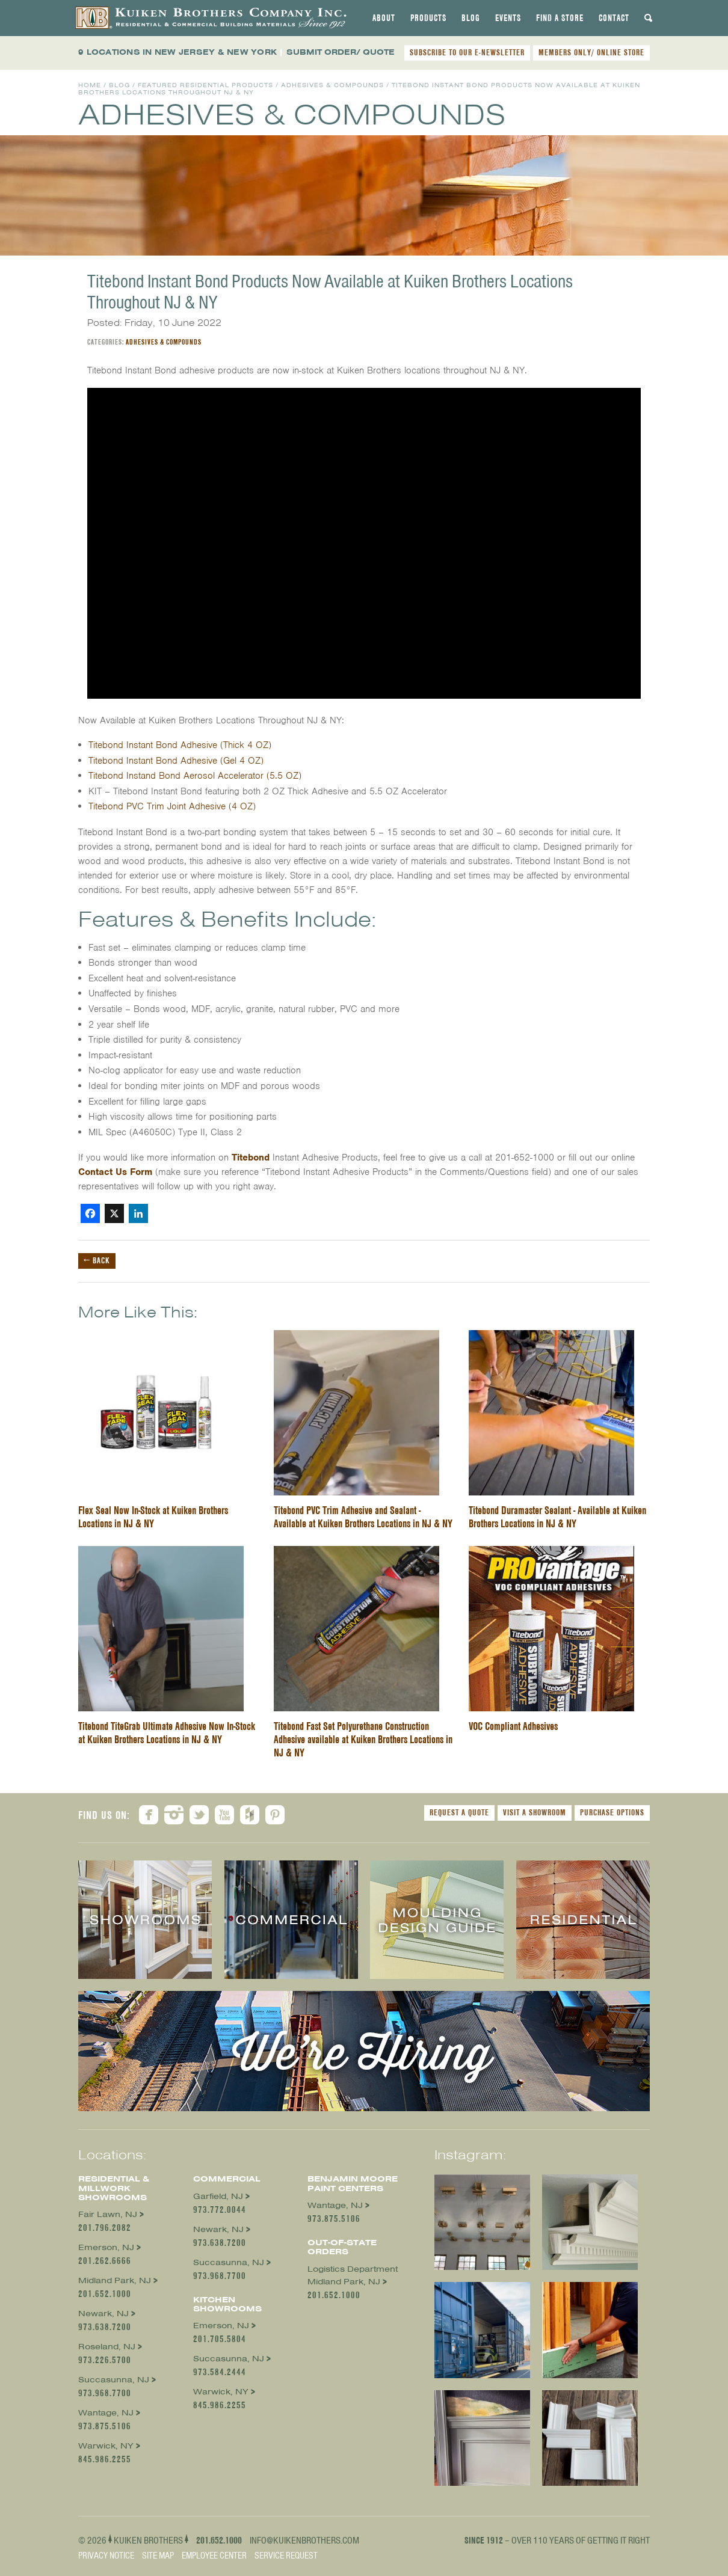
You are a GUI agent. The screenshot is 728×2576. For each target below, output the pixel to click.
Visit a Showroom (534, 1812)
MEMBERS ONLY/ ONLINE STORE (591, 52)
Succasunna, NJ (113, 2380)
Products (428, 18)
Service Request (286, 2556)
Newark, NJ (103, 2313)
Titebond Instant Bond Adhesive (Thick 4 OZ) (179, 745)
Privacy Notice (106, 2556)
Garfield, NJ (218, 2196)
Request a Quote (459, 1812)
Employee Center (214, 2556)
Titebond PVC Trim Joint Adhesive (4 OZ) (172, 806)
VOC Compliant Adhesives (513, 1726)
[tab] (383, 18)
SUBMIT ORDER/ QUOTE (340, 52)
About (383, 18)
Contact (614, 18)
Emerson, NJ (106, 2247)
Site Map (158, 2556)
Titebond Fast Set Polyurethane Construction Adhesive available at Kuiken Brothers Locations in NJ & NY (363, 1739)
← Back (97, 1260)
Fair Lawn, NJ (107, 2214)
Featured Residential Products (205, 85)
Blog (470, 18)
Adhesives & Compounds (332, 85)
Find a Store (560, 18)
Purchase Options (612, 1812)
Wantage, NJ (106, 2413)
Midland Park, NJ (114, 2280)
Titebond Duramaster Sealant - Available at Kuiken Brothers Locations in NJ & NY (557, 1517)
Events (508, 18)
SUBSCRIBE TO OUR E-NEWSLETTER (467, 52)
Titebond (251, 1158)
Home (89, 85)
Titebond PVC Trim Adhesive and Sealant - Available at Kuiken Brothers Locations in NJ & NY (363, 1517)
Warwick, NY (106, 2446)
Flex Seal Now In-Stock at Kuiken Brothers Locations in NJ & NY (153, 1517)
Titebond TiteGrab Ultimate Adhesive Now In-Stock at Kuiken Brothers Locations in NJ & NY (166, 1733)
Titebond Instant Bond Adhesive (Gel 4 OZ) (176, 761)
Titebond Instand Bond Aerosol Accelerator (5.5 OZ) (194, 776)
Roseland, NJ (106, 2346)
